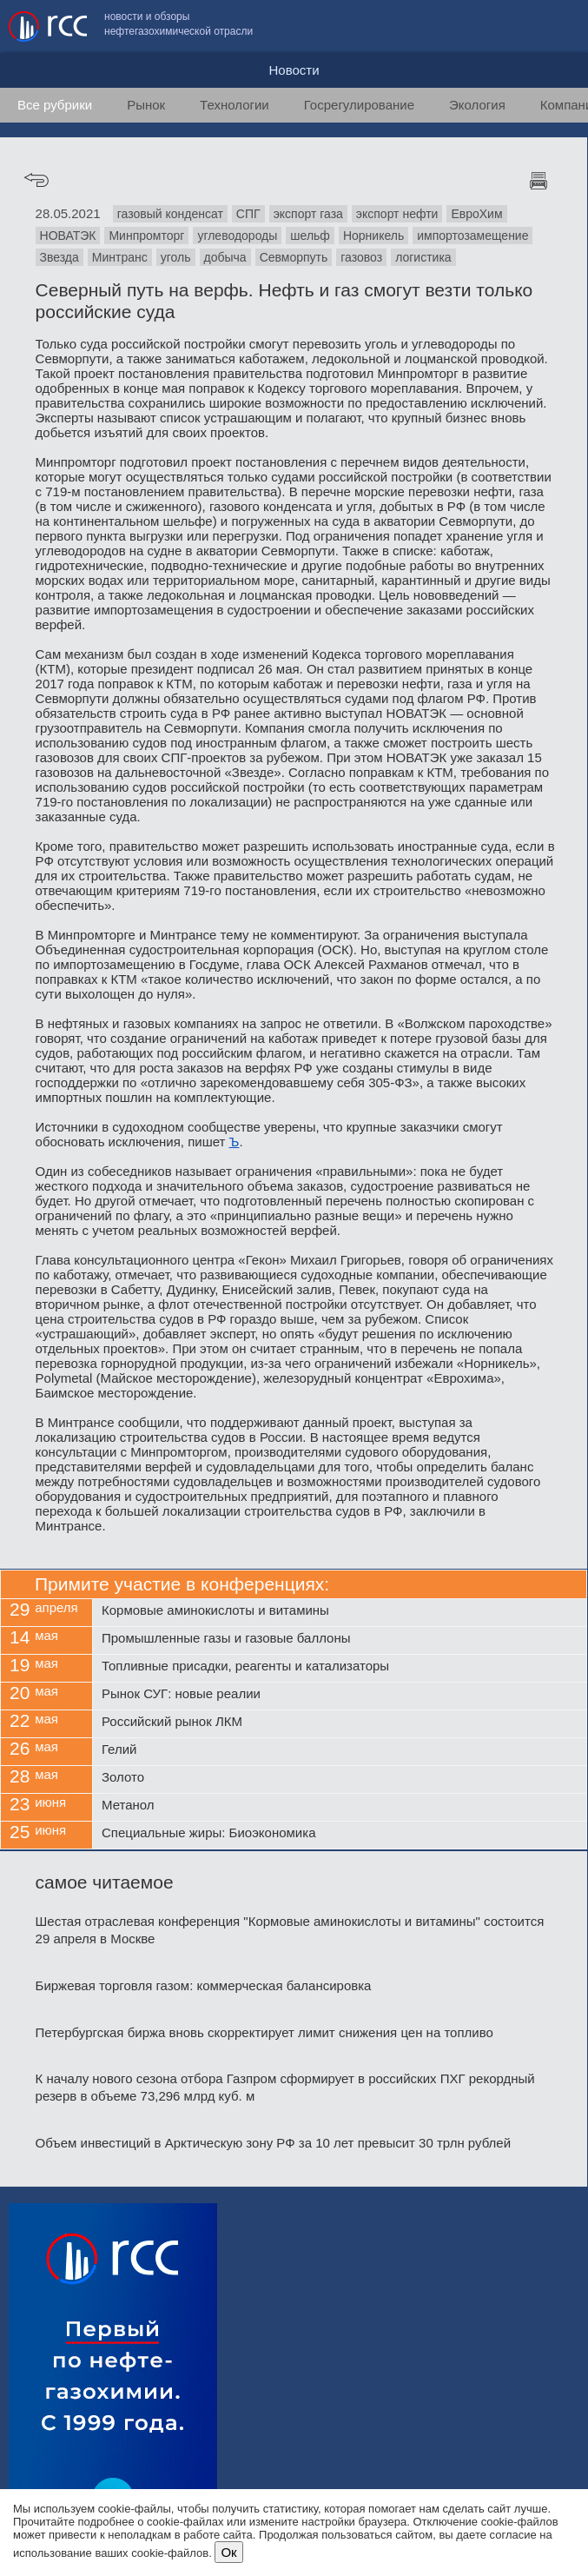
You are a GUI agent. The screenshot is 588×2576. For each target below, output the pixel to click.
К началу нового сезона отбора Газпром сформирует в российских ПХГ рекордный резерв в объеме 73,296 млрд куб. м (285, 2087)
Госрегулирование (359, 104)
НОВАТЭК (68, 235)
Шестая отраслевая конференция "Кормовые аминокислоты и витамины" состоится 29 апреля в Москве (290, 1930)
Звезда (59, 257)
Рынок (146, 104)
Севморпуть (294, 257)
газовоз (361, 257)
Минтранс (120, 257)
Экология (477, 104)
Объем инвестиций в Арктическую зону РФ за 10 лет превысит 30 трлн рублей (274, 2142)
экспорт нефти (397, 214)
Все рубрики (54, 104)
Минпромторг (146, 235)
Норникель (373, 235)
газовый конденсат (170, 214)
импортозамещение (472, 235)
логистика (423, 257)
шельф (310, 235)
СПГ (248, 214)
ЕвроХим (476, 214)
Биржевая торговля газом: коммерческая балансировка (204, 1985)
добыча (225, 257)
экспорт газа (308, 214)
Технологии (234, 104)
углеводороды (237, 235)
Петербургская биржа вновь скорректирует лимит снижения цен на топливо (264, 2032)
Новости (293, 70)
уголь (176, 257)
